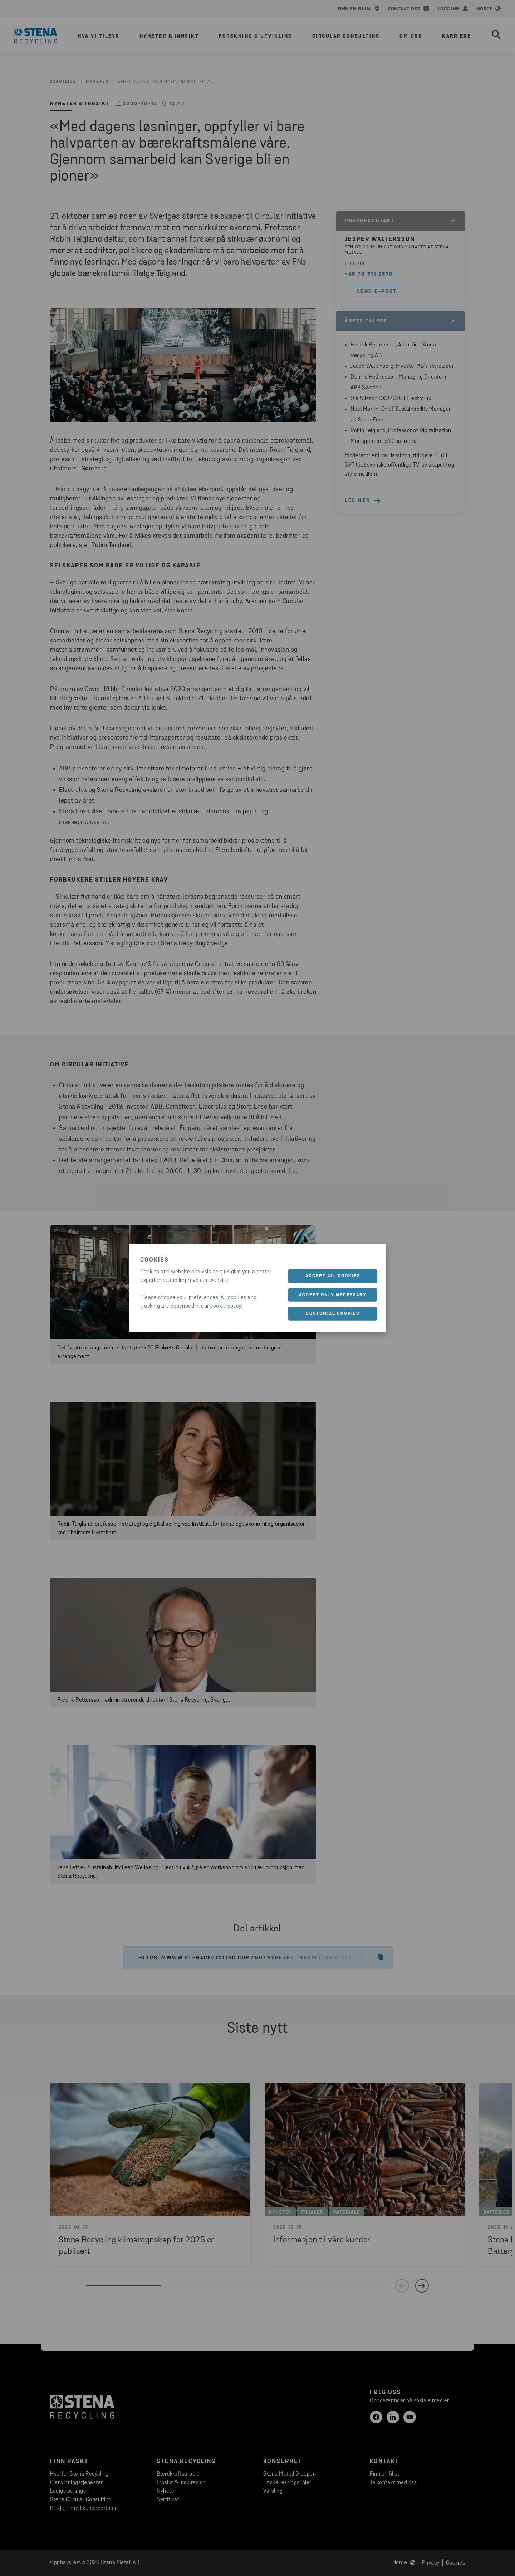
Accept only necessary (333, 1294)
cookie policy (225, 1306)
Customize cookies (332, 1313)
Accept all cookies (332, 1276)
